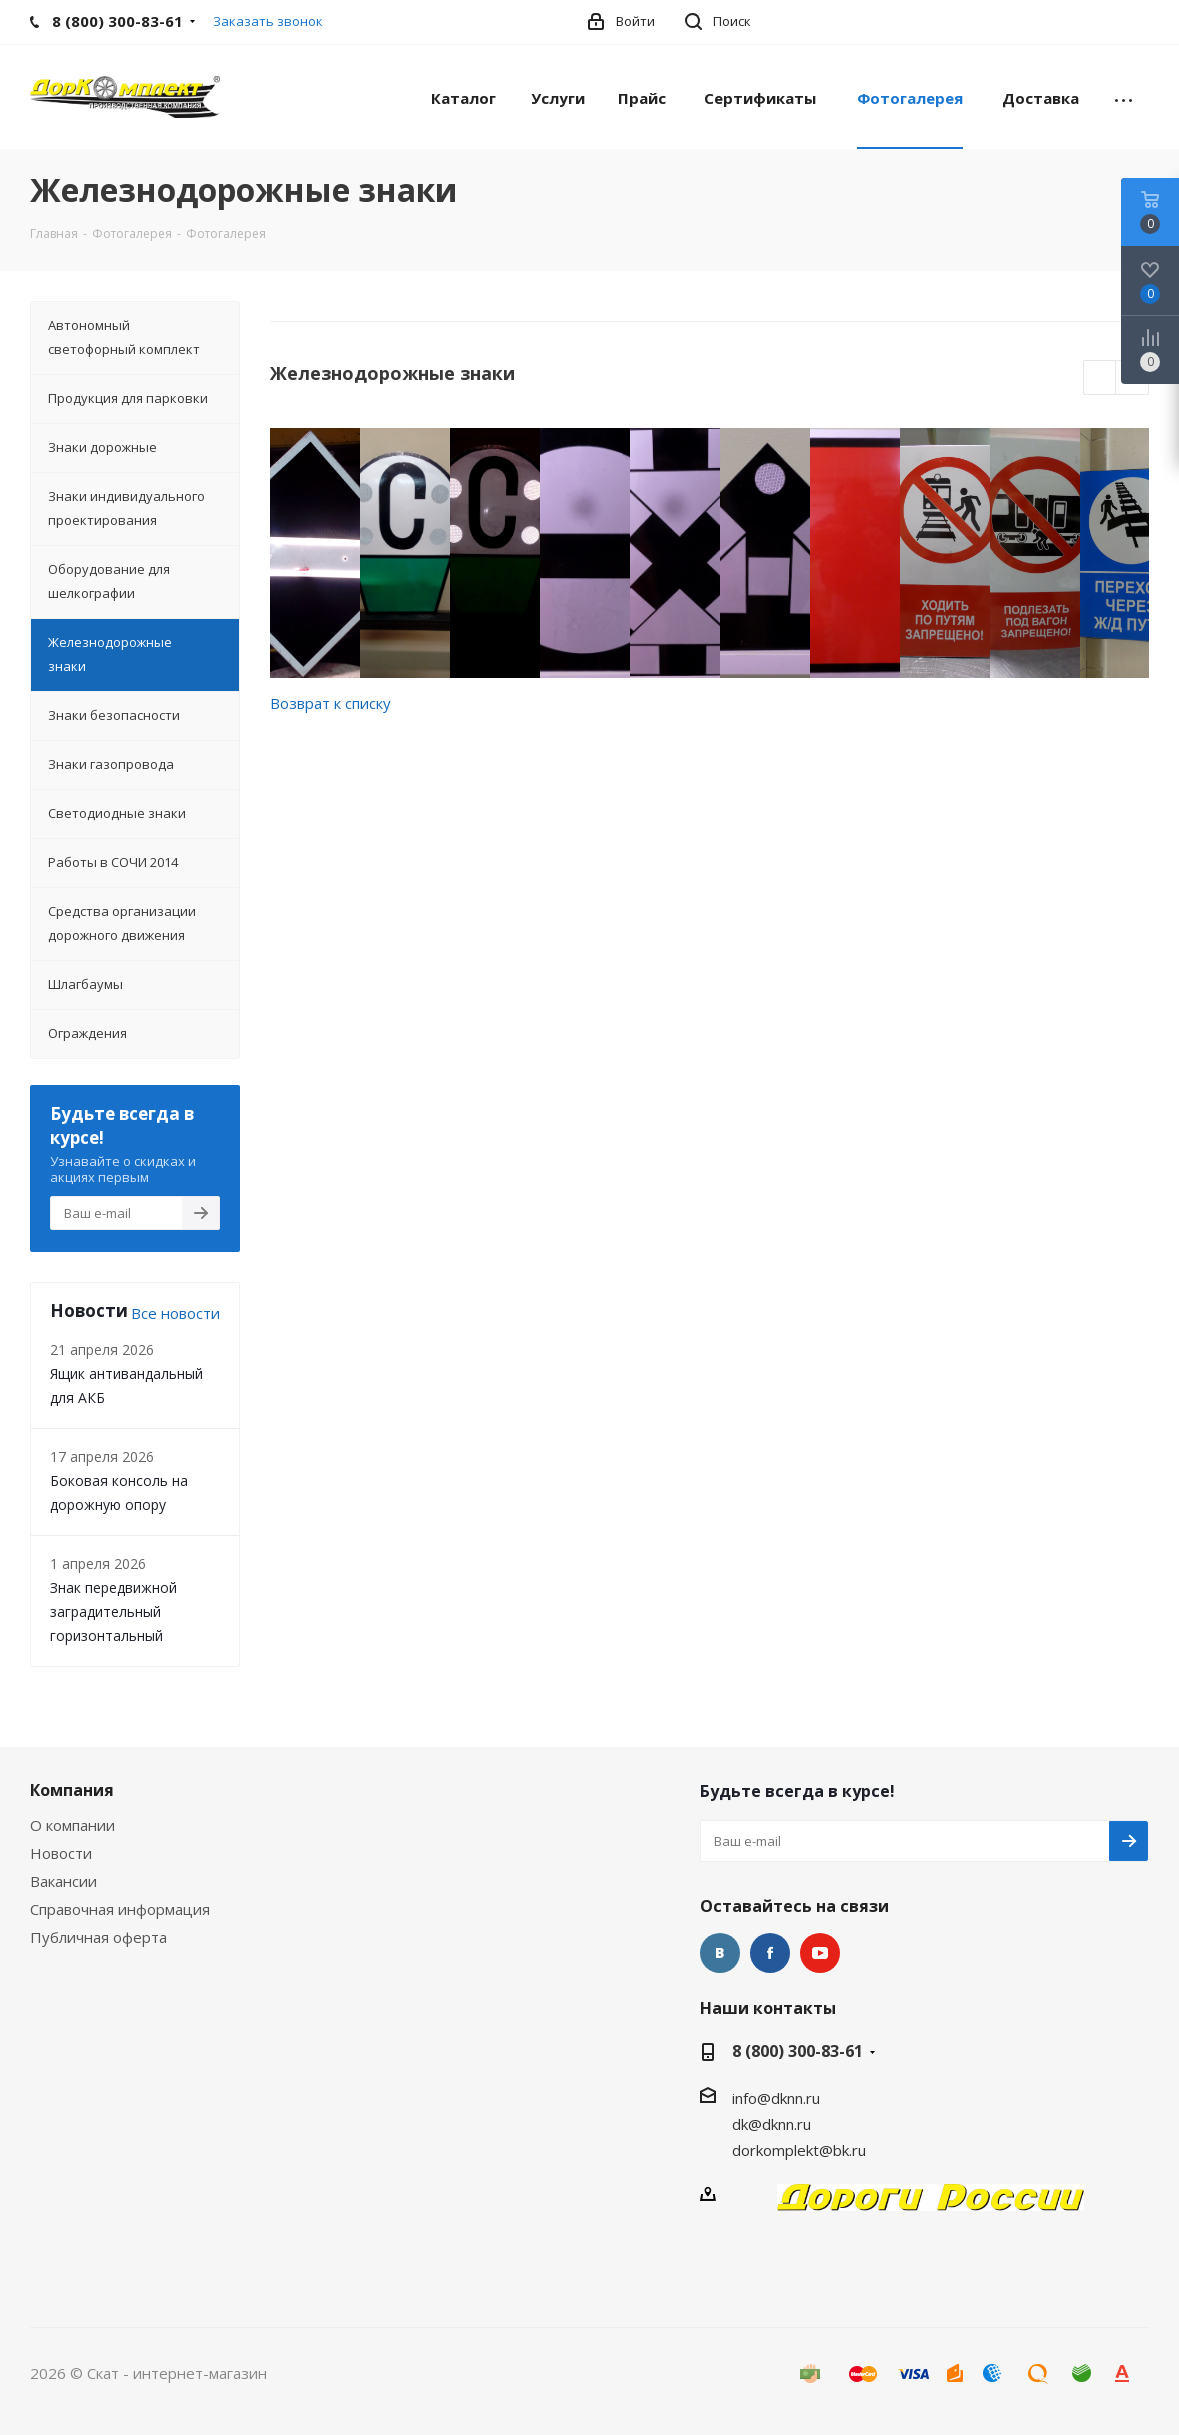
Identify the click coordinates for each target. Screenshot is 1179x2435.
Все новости (175, 1313)
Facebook (770, 1953)
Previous (1100, 378)
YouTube (820, 1953)
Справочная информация (120, 1909)
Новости (61, 1853)
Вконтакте (720, 1953)
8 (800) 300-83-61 (797, 2051)
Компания (72, 1790)
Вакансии (63, 1881)
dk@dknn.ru (771, 2124)
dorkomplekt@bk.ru (799, 2150)
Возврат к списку (330, 703)
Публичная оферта (98, 1937)
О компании (72, 1825)
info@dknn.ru (776, 2098)
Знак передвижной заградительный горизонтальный (113, 1611)
